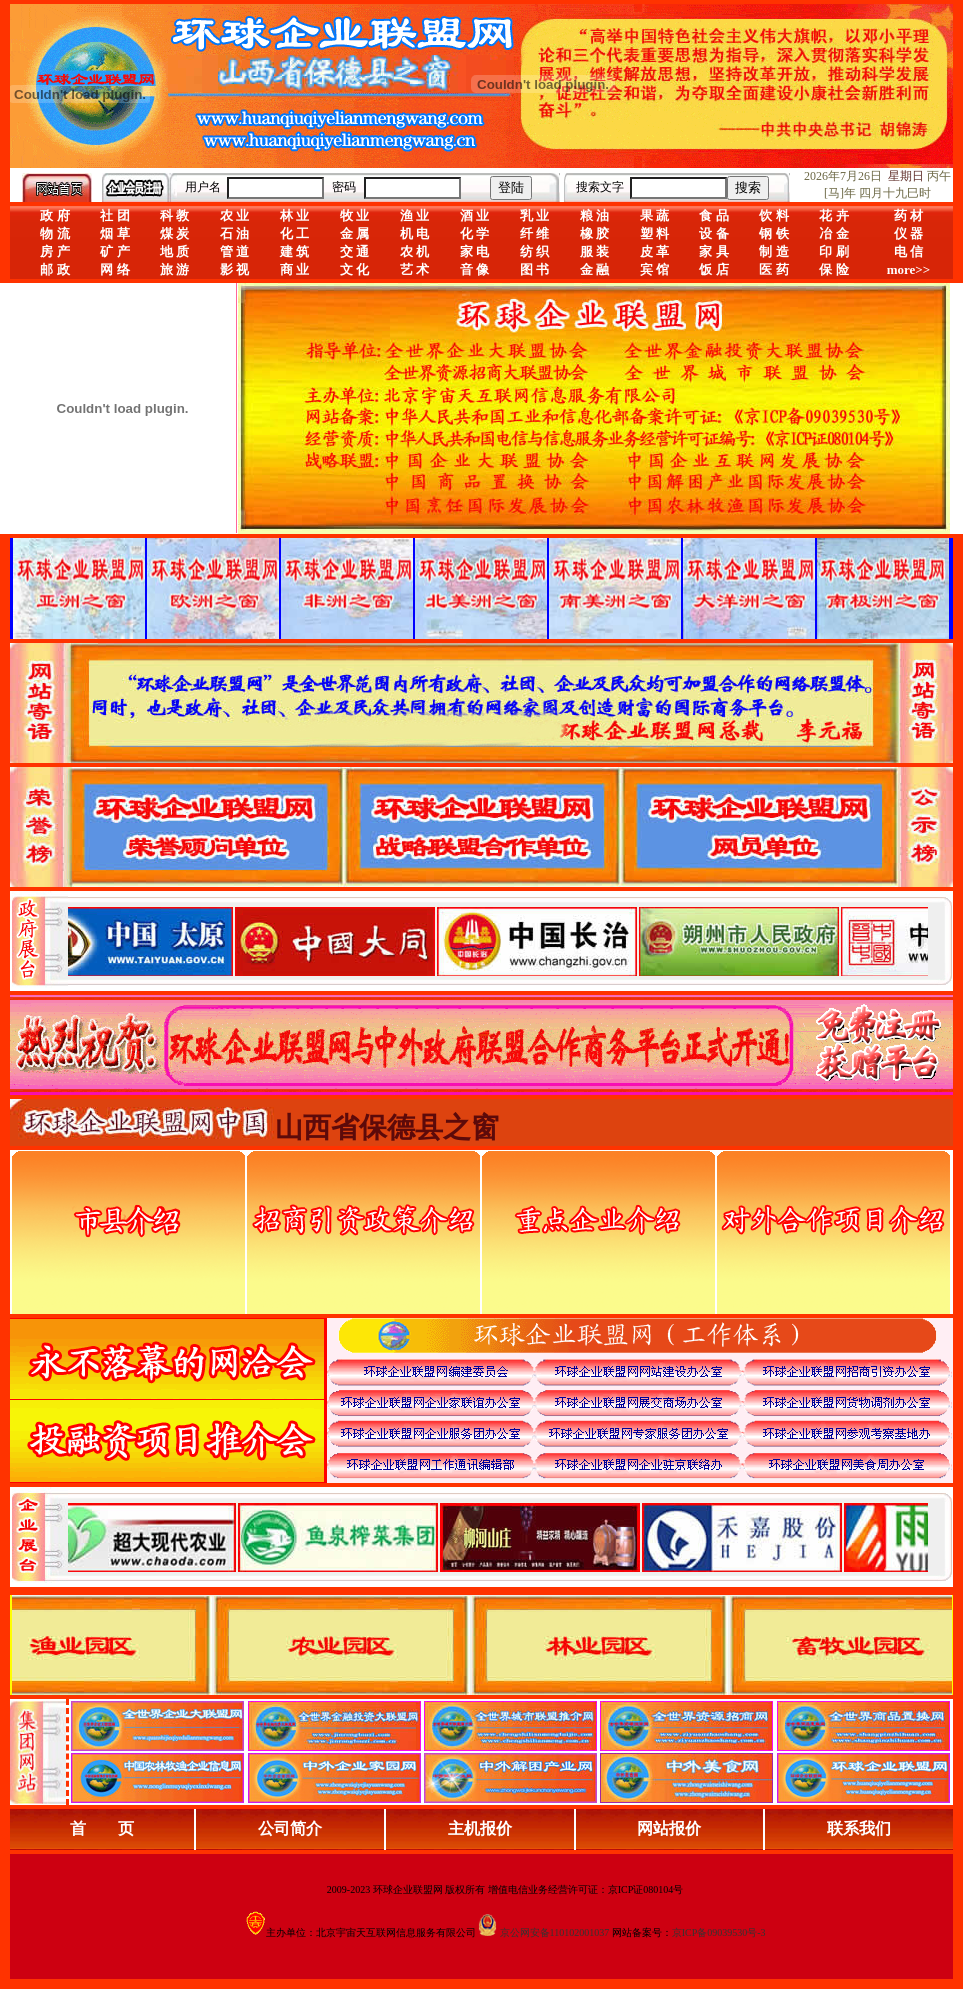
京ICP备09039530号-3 (719, 1932)
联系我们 (859, 1828)
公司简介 (290, 1828)
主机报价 (480, 1828)
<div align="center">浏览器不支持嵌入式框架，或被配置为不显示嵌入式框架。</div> (498, 1537)
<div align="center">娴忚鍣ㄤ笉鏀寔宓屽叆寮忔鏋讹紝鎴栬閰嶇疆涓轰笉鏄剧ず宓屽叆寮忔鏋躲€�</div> (498, 941)
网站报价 (669, 1828)
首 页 (102, 1828)
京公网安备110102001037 (555, 1932)
